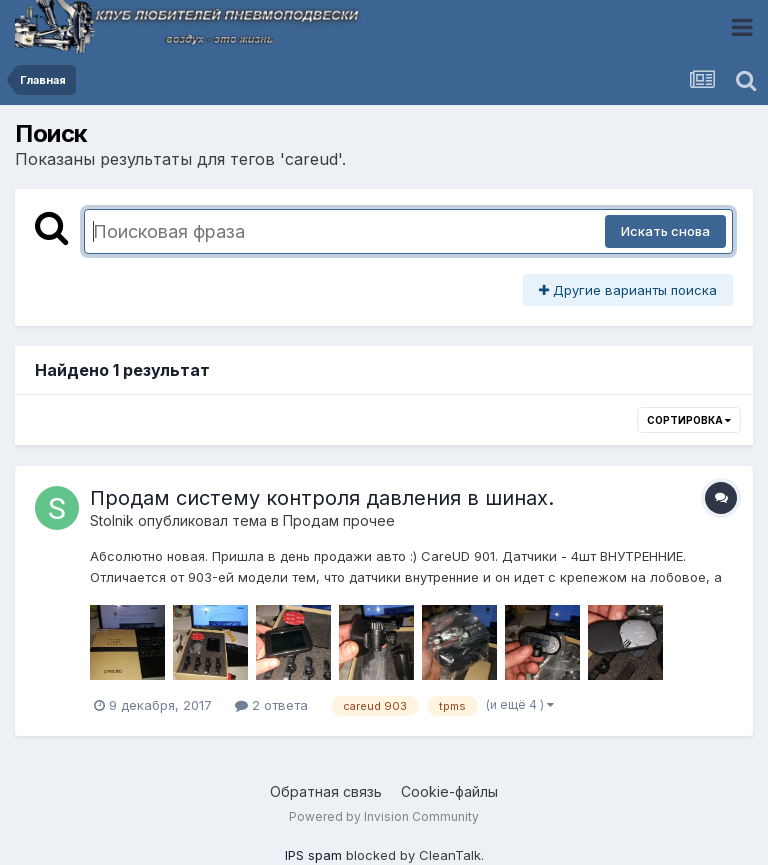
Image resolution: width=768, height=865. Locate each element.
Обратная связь (326, 791)
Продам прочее (339, 520)
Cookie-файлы (449, 791)
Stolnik (112, 520)
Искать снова (665, 231)
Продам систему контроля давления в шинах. (322, 498)
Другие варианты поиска (628, 290)
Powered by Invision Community (384, 816)
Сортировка (689, 420)
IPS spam (313, 855)
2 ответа (271, 705)
